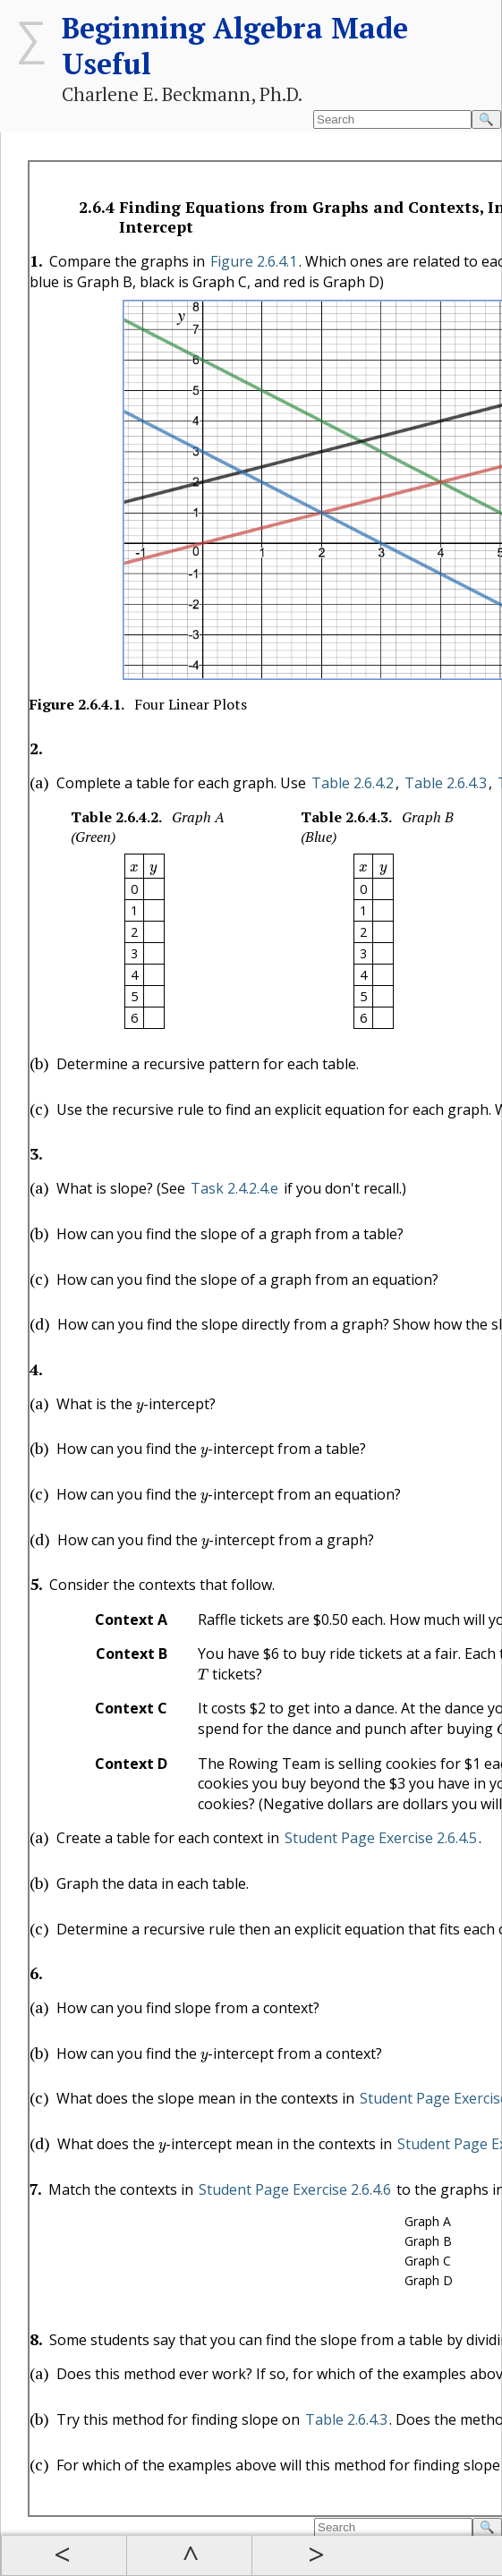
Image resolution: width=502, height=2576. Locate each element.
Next (314, 2555)
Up (188, 2555)
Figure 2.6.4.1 (253, 261)
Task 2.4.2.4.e (234, 1188)
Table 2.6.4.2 (352, 783)
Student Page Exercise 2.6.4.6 (295, 2189)
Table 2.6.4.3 (445, 783)
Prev (63, 2555)
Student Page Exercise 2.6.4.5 (381, 1838)
